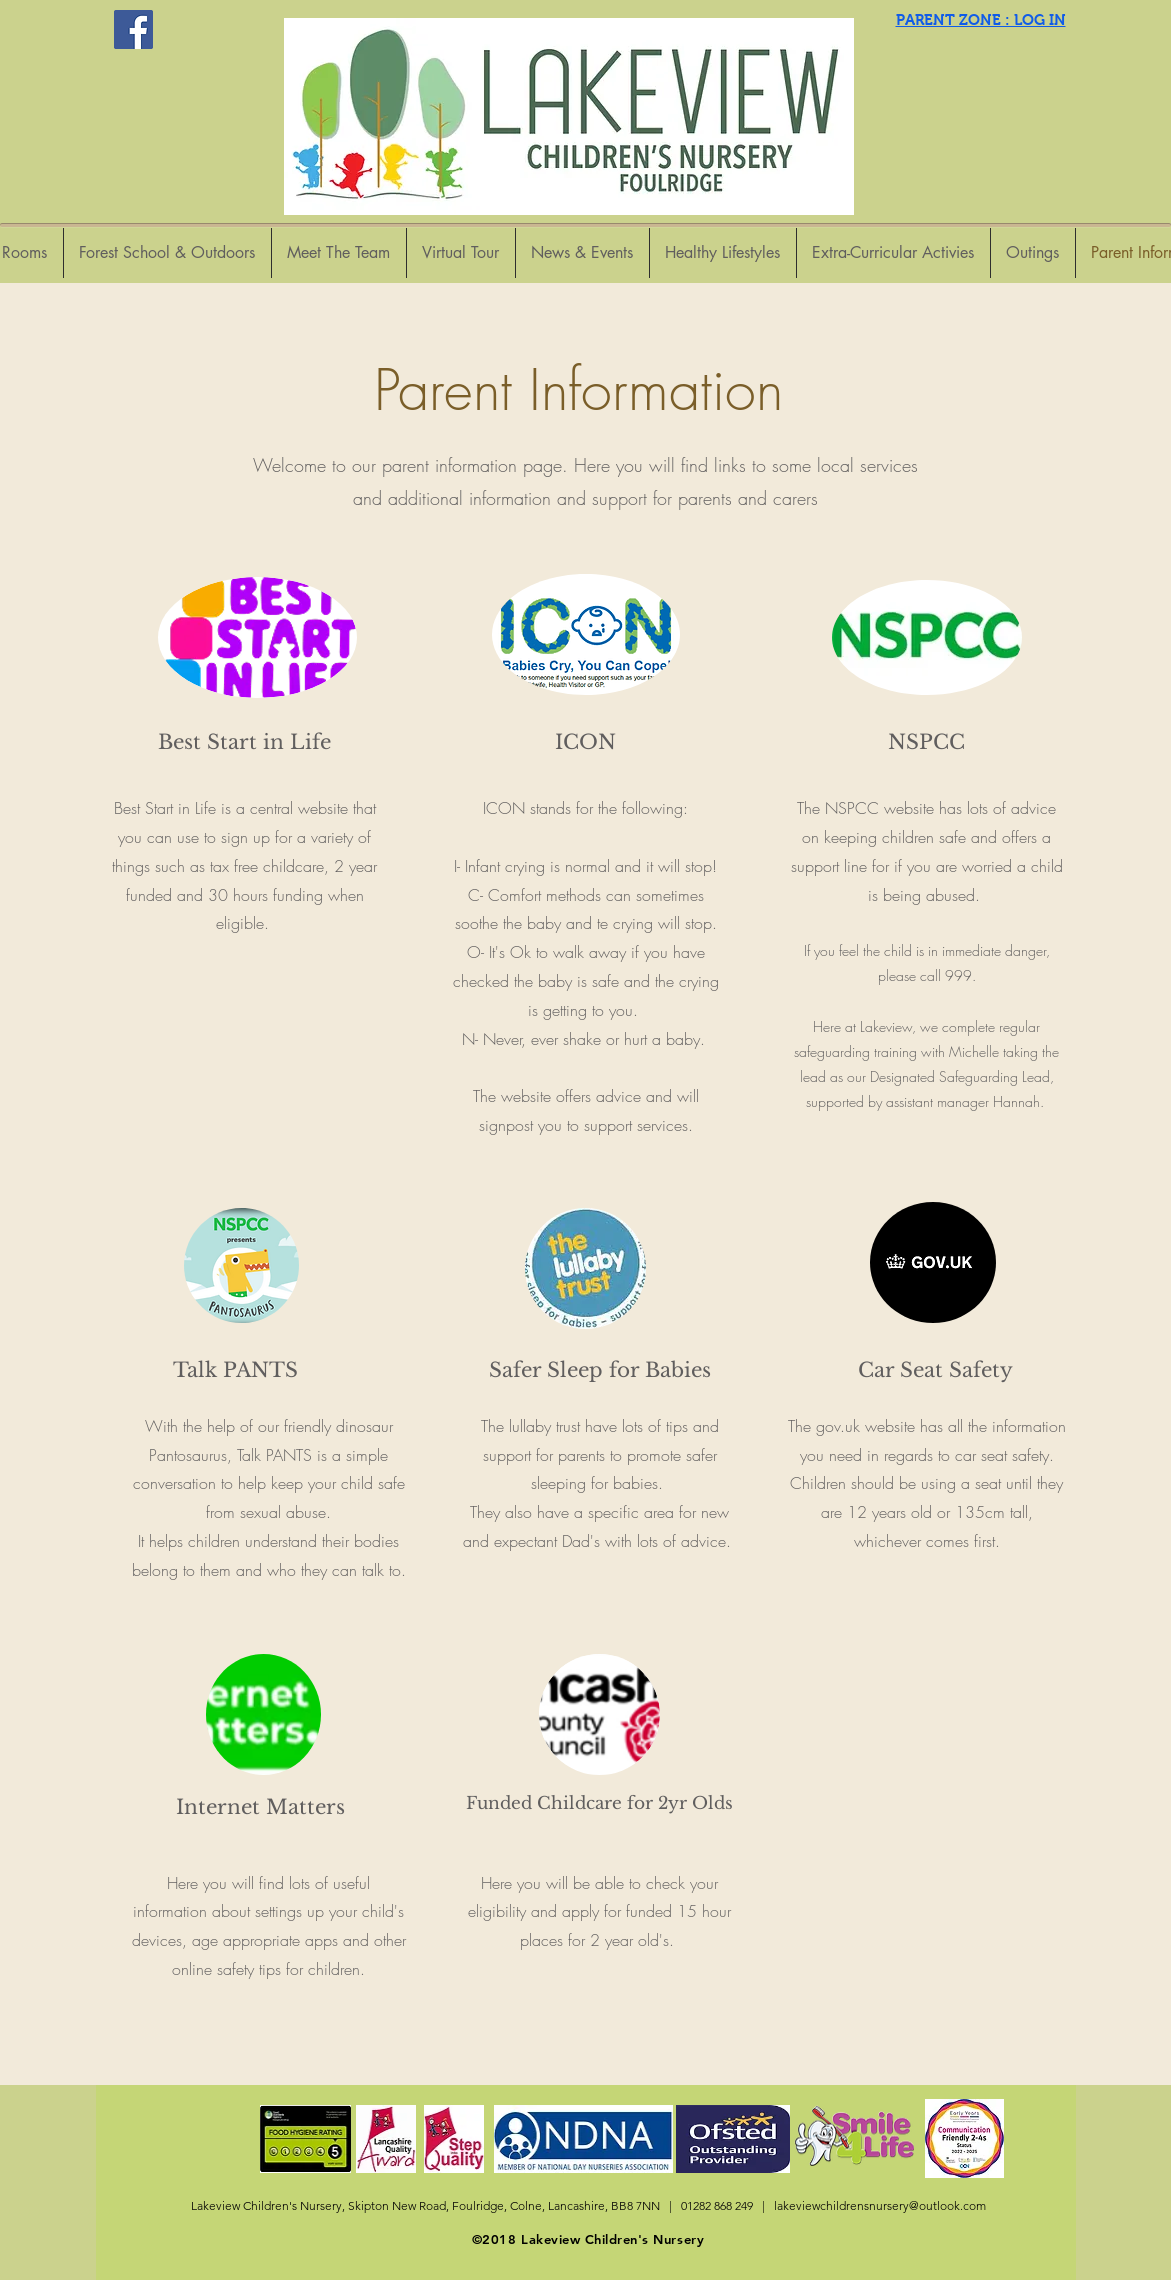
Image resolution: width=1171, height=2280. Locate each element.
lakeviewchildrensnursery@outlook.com (880, 2205)
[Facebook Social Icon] (133, 29)
